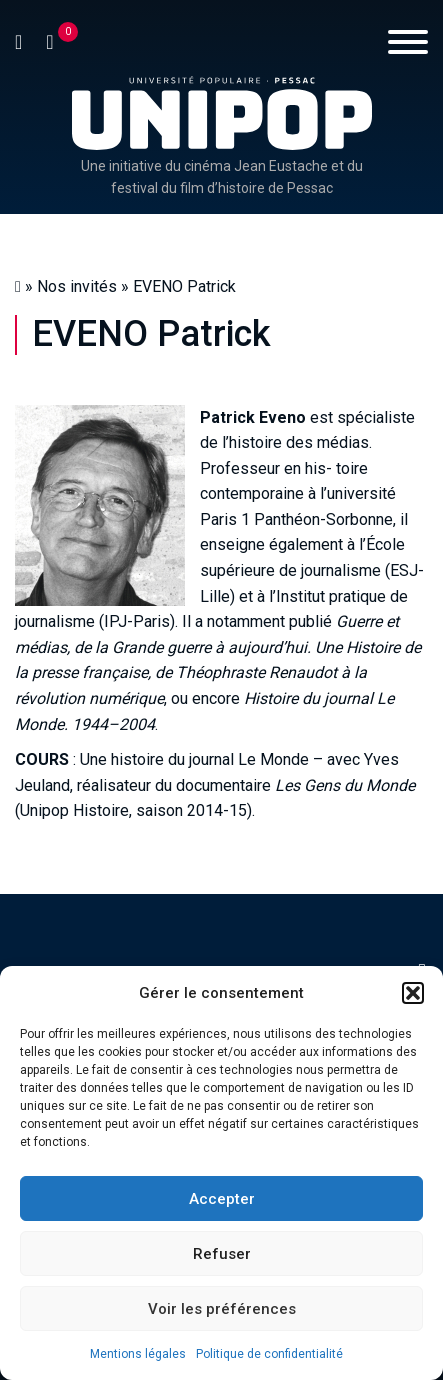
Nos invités (77, 286)
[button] (413, 993)
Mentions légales (138, 1354)
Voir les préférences (222, 1309)
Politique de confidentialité (269, 1354)
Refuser (222, 1254)
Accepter (222, 1199)
